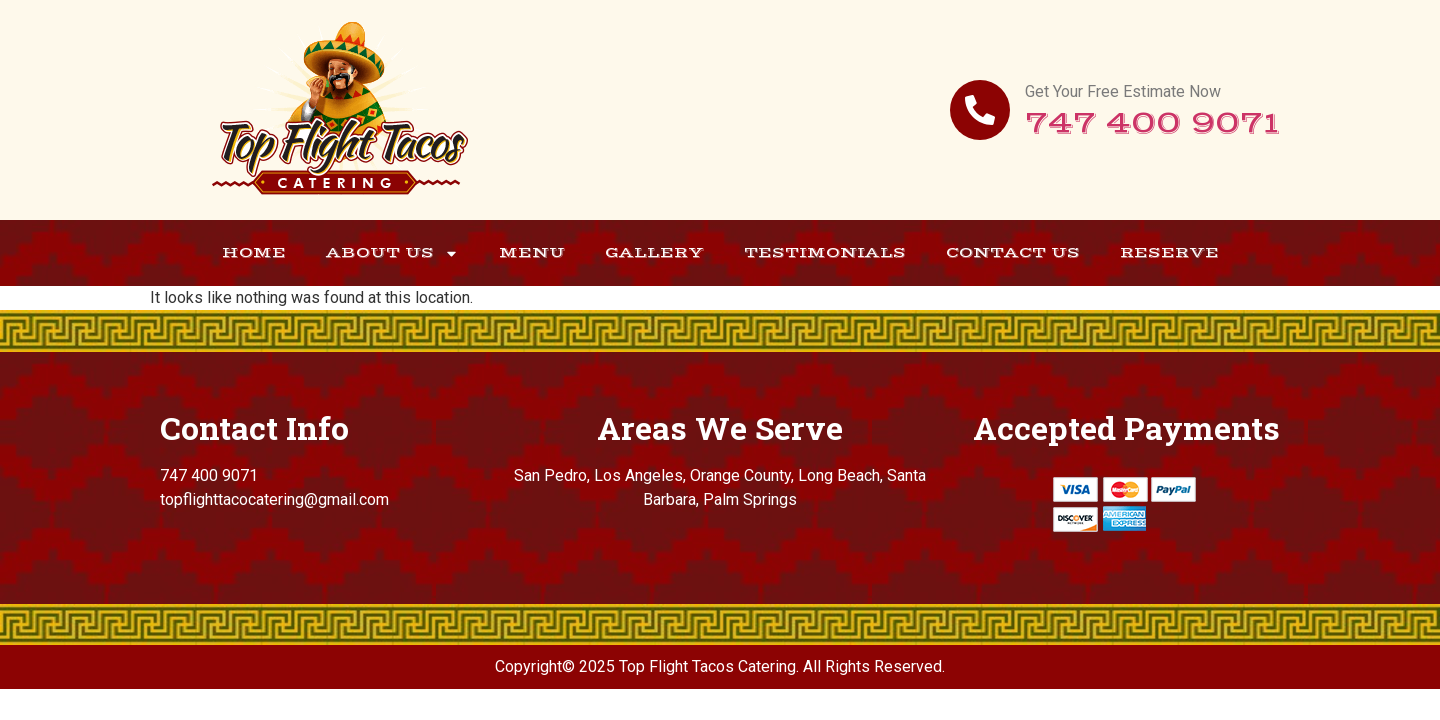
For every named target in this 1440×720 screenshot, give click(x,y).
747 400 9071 (1152, 123)
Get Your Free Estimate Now (1123, 91)
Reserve (1169, 252)
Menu (532, 252)
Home (254, 252)
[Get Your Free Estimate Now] (980, 110)
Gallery (654, 252)
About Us (392, 253)
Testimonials (825, 252)
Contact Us (1013, 252)
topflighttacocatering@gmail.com (274, 499)
